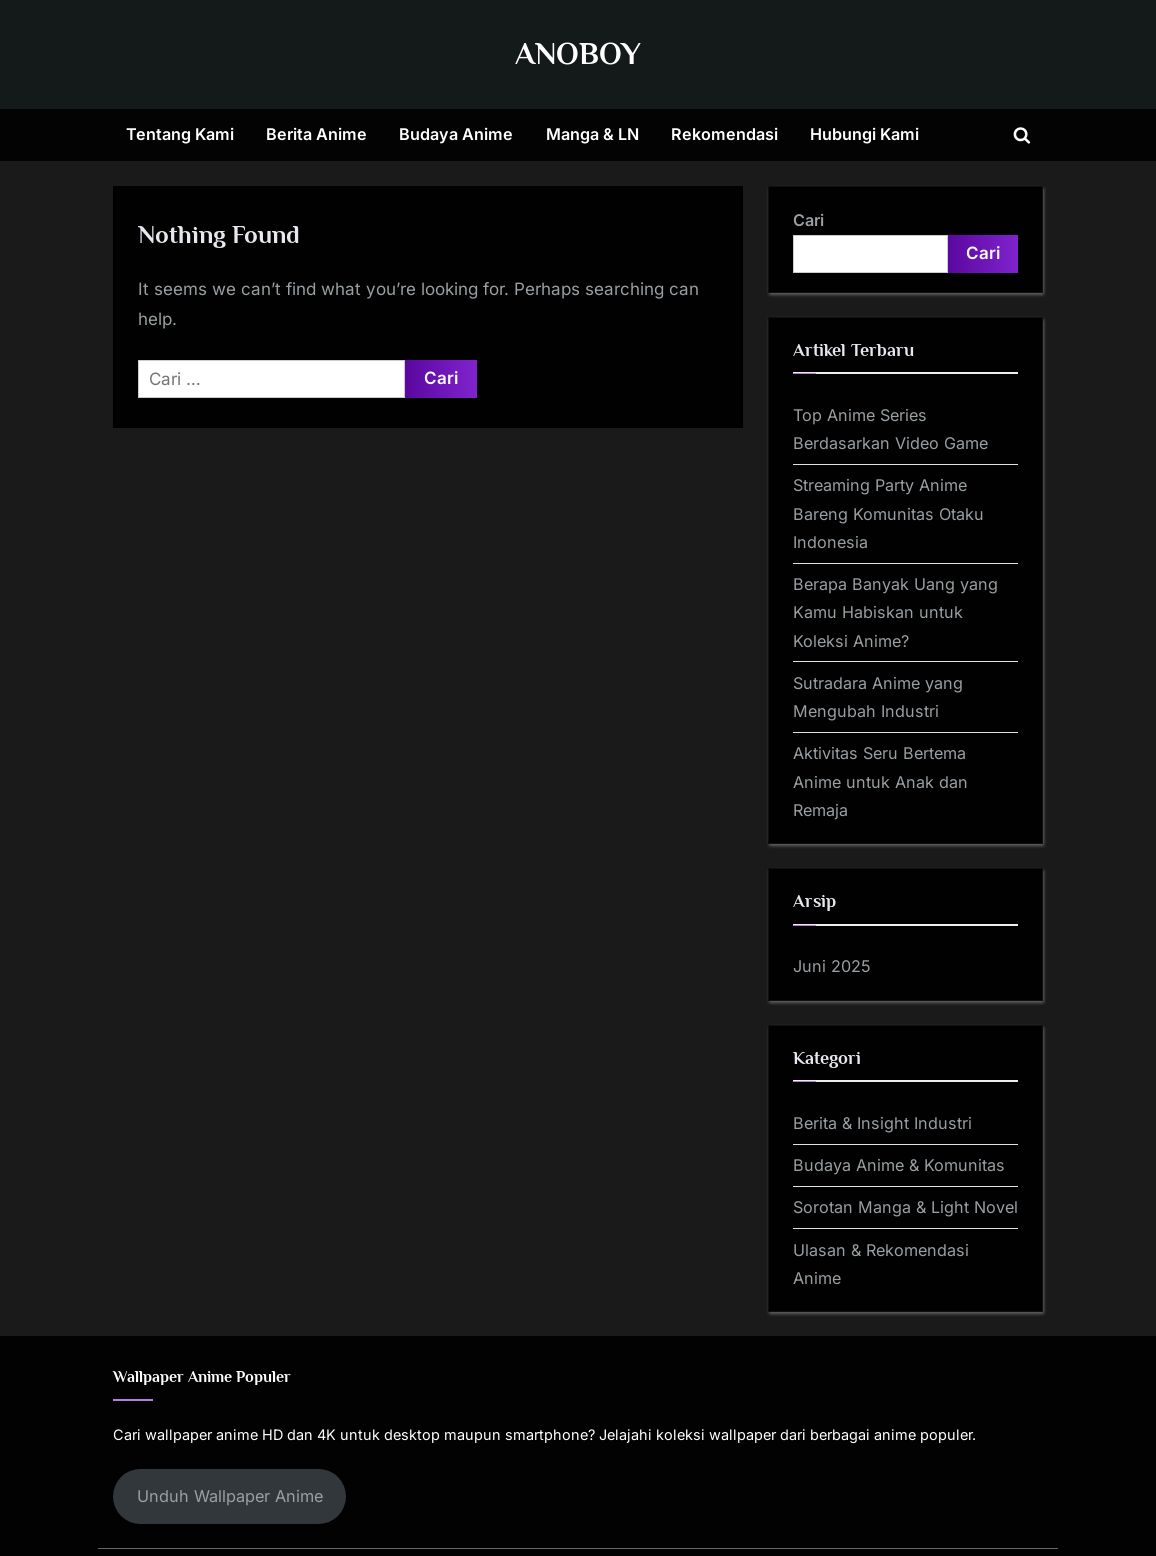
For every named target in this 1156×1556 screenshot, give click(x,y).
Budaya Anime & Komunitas (899, 1165)
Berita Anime (316, 134)
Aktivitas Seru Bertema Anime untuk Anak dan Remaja (880, 781)
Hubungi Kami (864, 134)
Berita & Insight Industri (882, 1123)
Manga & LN (592, 134)
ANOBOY (578, 53)
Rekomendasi (724, 134)
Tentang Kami (180, 134)
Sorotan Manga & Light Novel (905, 1207)
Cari (808, 220)
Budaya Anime (456, 134)
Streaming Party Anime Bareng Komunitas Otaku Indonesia (888, 513)
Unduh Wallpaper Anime (230, 1496)
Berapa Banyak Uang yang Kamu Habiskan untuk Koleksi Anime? (895, 612)
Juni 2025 (832, 966)
